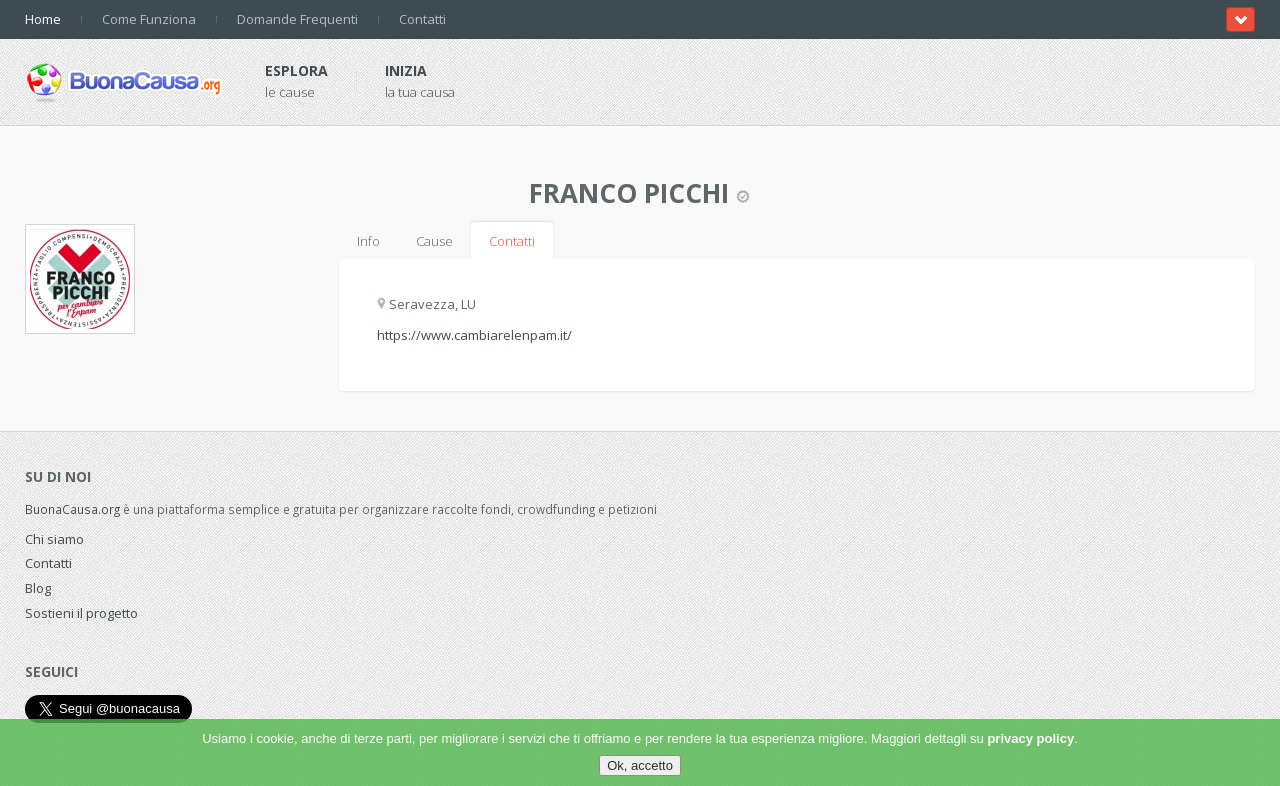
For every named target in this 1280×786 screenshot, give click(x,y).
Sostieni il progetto (81, 613)
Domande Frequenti (297, 19)
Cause (434, 241)
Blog (38, 588)
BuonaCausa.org (72, 509)
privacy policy (1030, 738)
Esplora (296, 70)
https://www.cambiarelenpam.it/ (474, 335)
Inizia (406, 70)
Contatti (422, 19)
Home (43, 19)
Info (368, 241)
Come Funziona (149, 19)
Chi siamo (54, 539)
